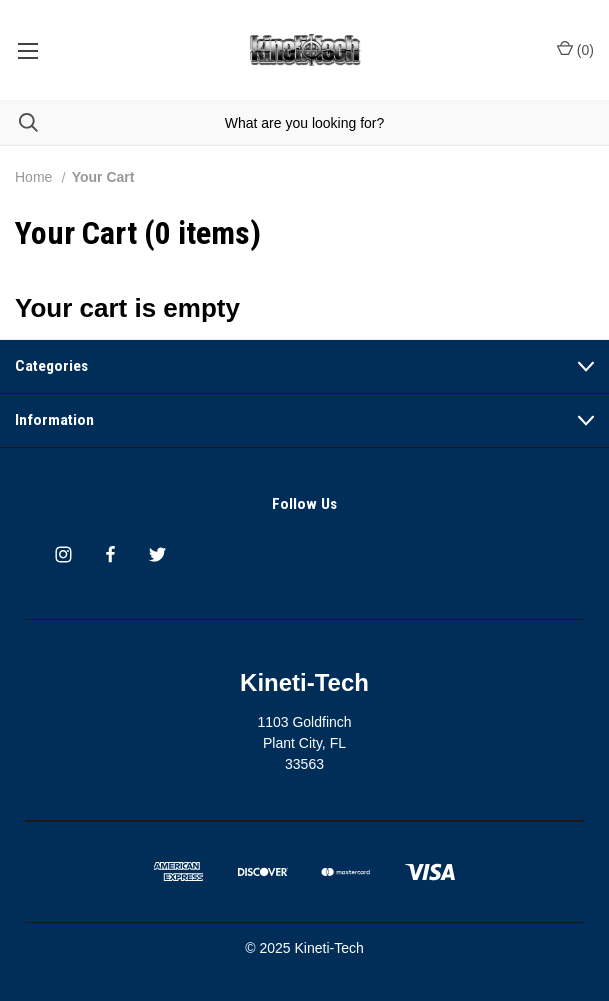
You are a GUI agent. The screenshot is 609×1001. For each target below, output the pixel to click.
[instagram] (63, 554)
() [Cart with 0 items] (575, 49)
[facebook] (110, 554)
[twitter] (157, 554)
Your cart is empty (127, 308)
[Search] (19, 122)
